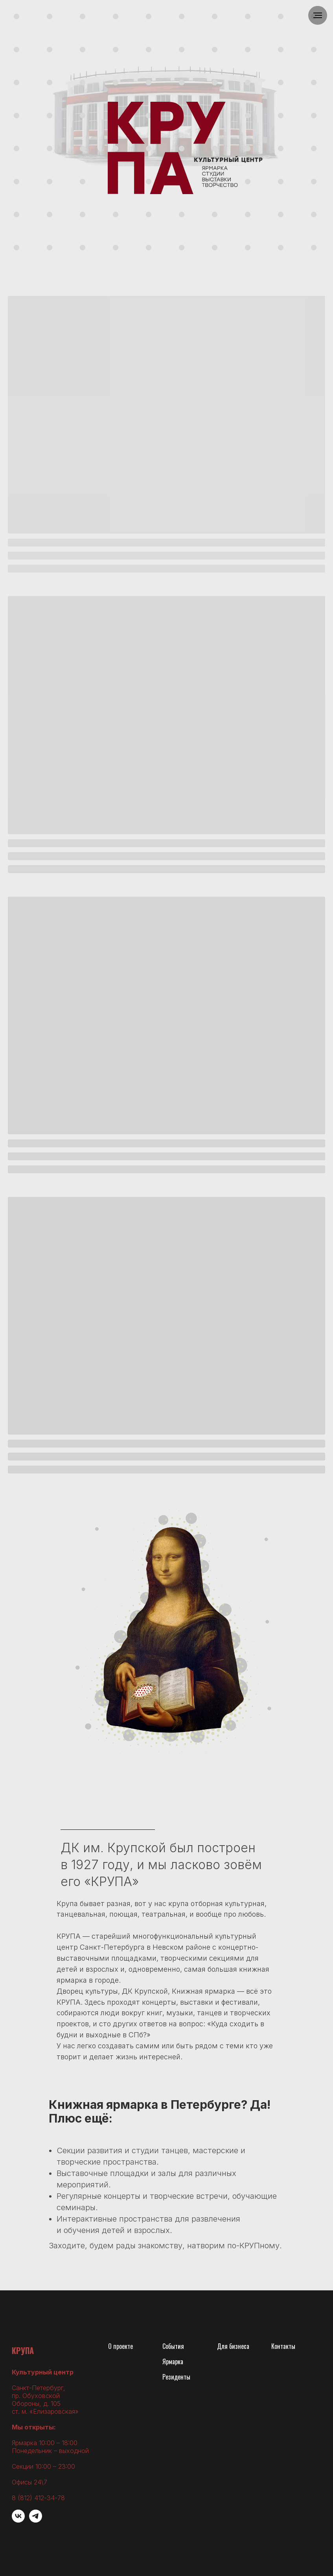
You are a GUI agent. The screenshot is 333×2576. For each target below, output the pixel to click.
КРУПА (23, 2350)
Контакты (283, 2346)
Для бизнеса (233, 2346)
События (173, 2346)
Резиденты (176, 2377)
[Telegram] (35, 2520)
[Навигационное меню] (317, 15)
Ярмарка (172, 2361)
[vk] (18, 2520)
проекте (123, 2346)
